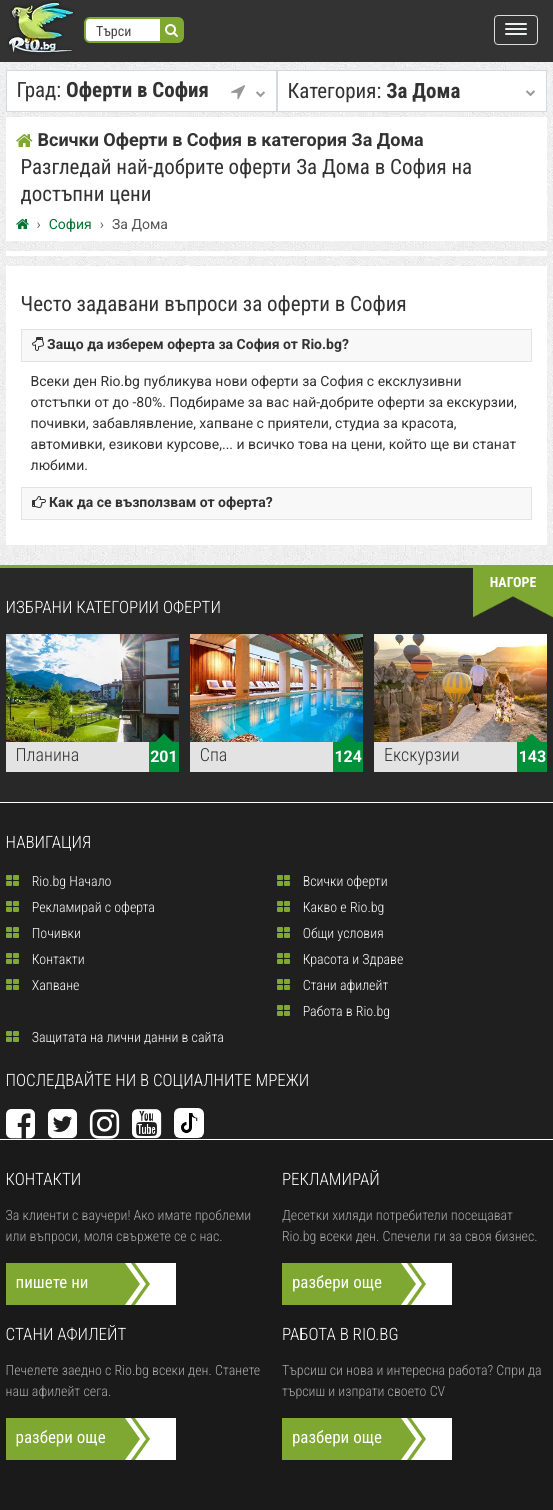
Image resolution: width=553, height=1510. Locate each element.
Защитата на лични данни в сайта (115, 1038)
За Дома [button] (407, 91)
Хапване (43, 986)
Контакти (45, 960)
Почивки (43, 934)
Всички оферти (332, 882)
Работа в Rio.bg (334, 1012)
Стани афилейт (333, 986)
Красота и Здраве (340, 960)
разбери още (337, 1283)
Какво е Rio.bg (331, 908)
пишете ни (52, 1283)
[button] (516, 30)
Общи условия (330, 934)
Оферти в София (136, 91)
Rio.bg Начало (59, 882)
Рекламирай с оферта (80, 908)
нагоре (513, 583)
